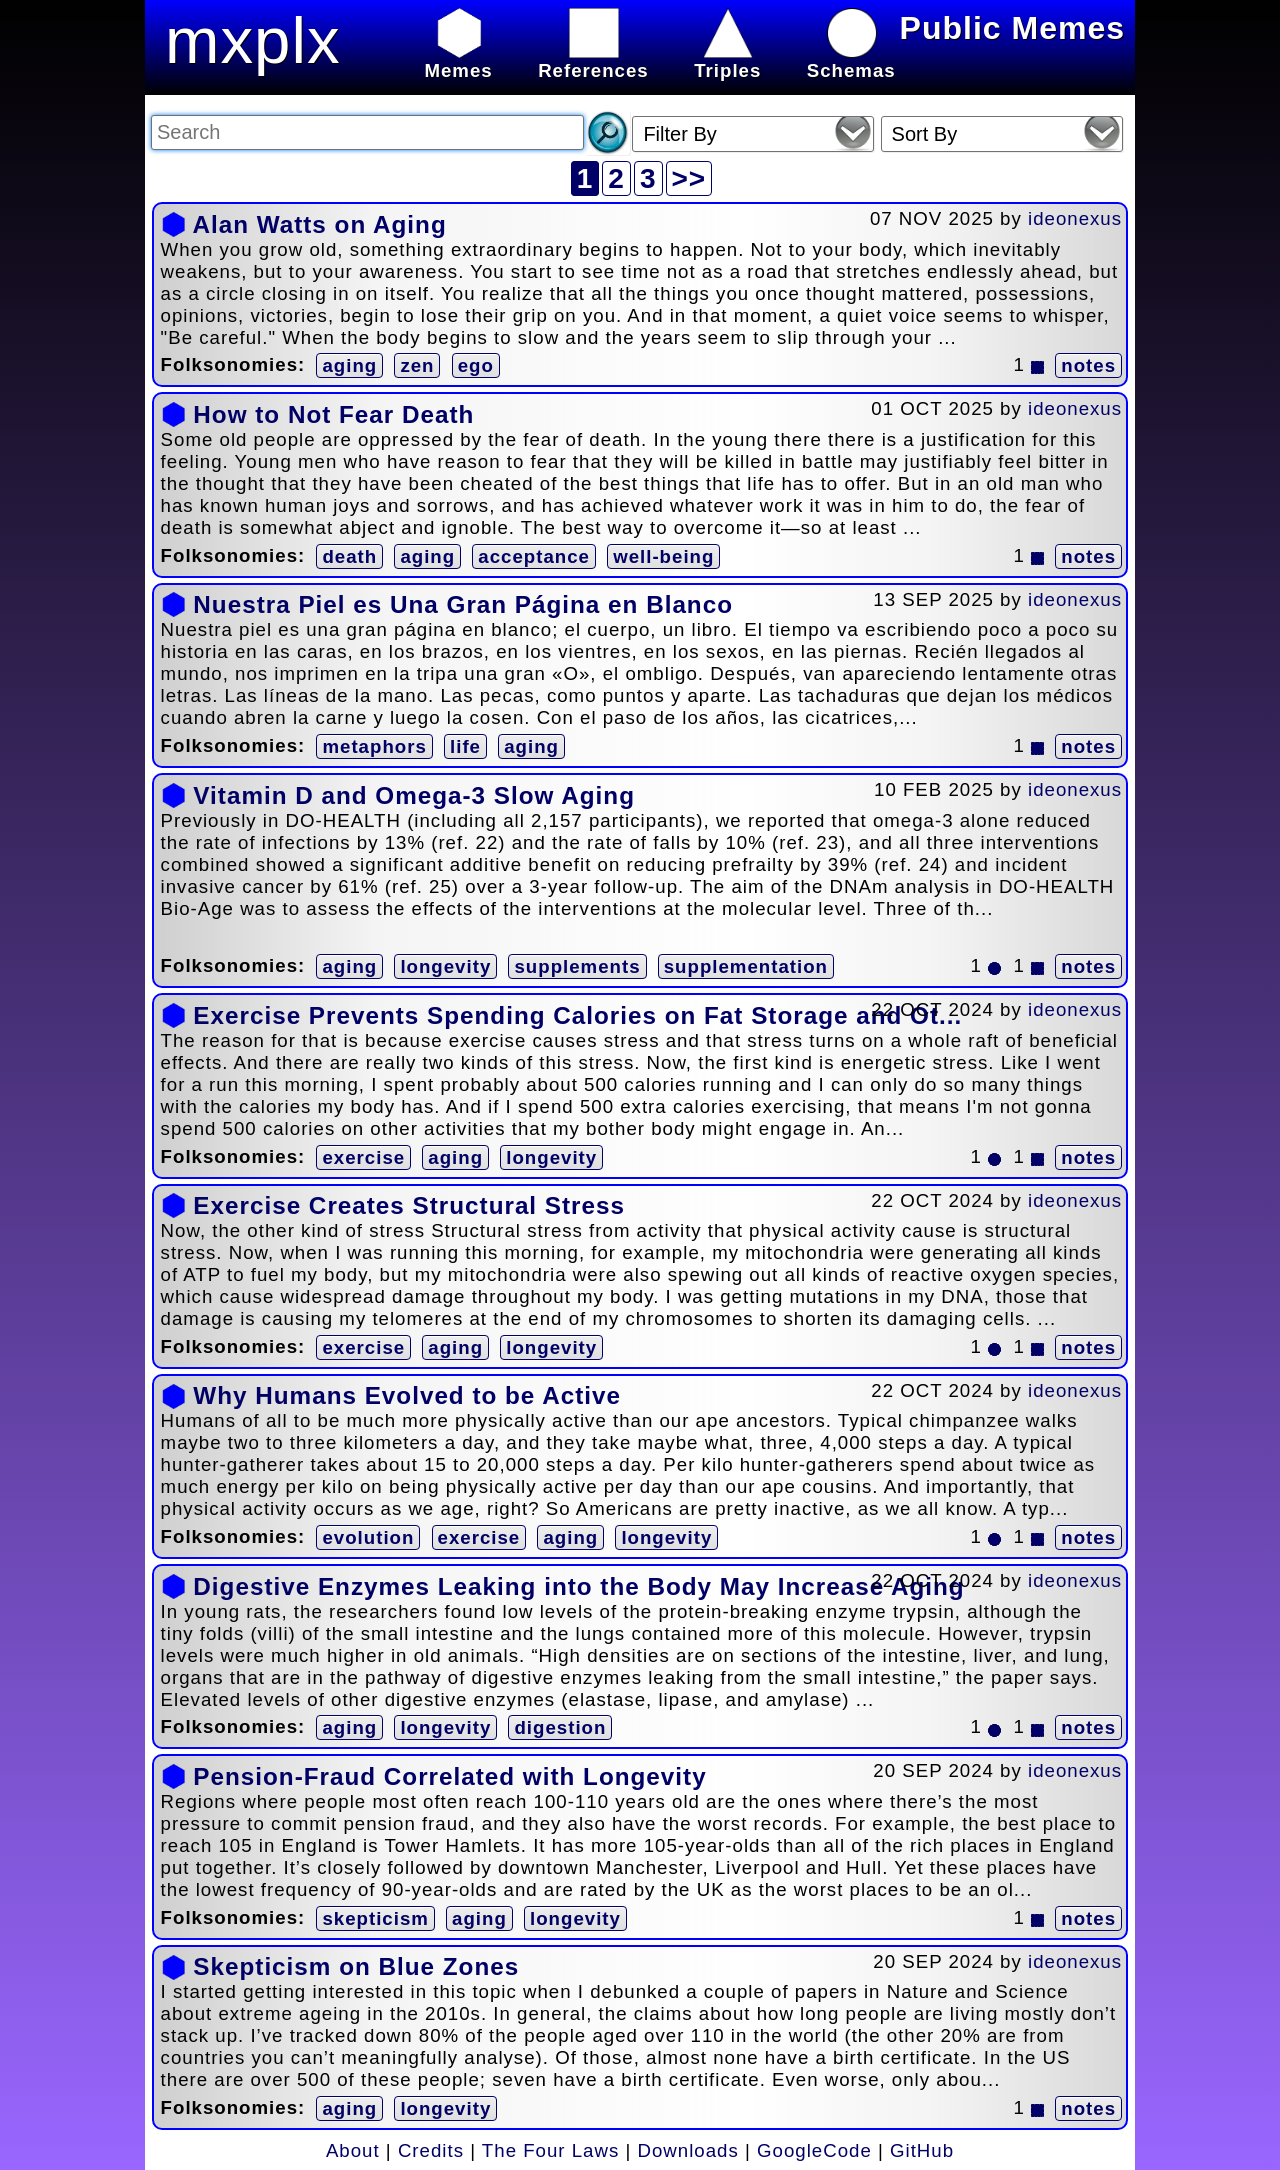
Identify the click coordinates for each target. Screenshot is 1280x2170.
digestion (560, 1727)
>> (689, 178)
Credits (431, 2150)
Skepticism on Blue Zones (356, 1966)
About (353, 2150)
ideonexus (1075, 218)
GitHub (922, 2150)
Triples (727, 59)
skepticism (375, 1918)
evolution (368, 1537)
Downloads (688, 2150)
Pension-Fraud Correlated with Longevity (449, 1776)
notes (1088, 365)
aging (349, 365)
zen (417, 365)
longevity (445, 966)
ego (476, 365)
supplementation (746, 966)
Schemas (851, 59)
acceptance (534, 556)
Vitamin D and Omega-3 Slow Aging (414, 795)
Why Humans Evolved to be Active (407, 1395)
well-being (663, 556)
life (465, 746)
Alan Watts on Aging (319, 224)
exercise (363, 1157)
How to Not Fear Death (333, 414)
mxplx (253, 40)
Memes (458, 59)
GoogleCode (814, 2150)
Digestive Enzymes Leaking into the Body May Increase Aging (578, 1586)
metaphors (374, 746)
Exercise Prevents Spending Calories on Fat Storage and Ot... (577, 1015)
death (349, 556)
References (593, 59)
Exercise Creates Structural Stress (409, 1205)
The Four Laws (550, 2150)
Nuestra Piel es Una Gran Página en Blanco (463, 604)
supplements (577, 966)
